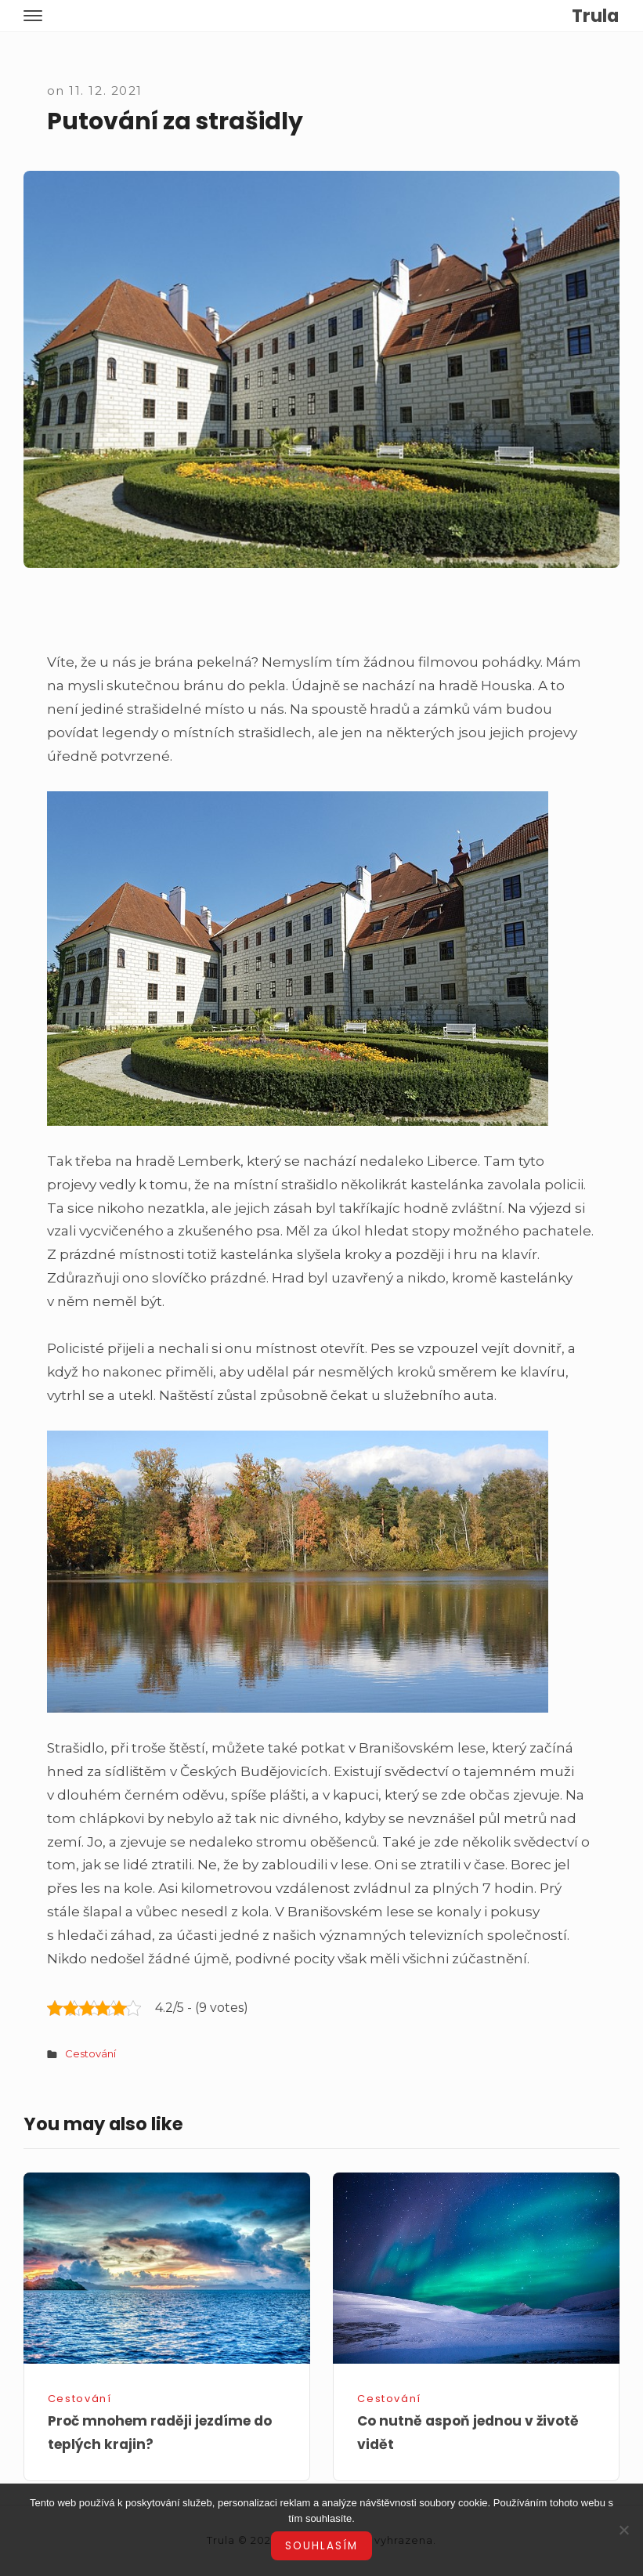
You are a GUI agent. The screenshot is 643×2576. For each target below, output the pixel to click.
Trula (595, 16)
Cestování (90, 2053)
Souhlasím (321, 2545)
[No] (623, 2530)
